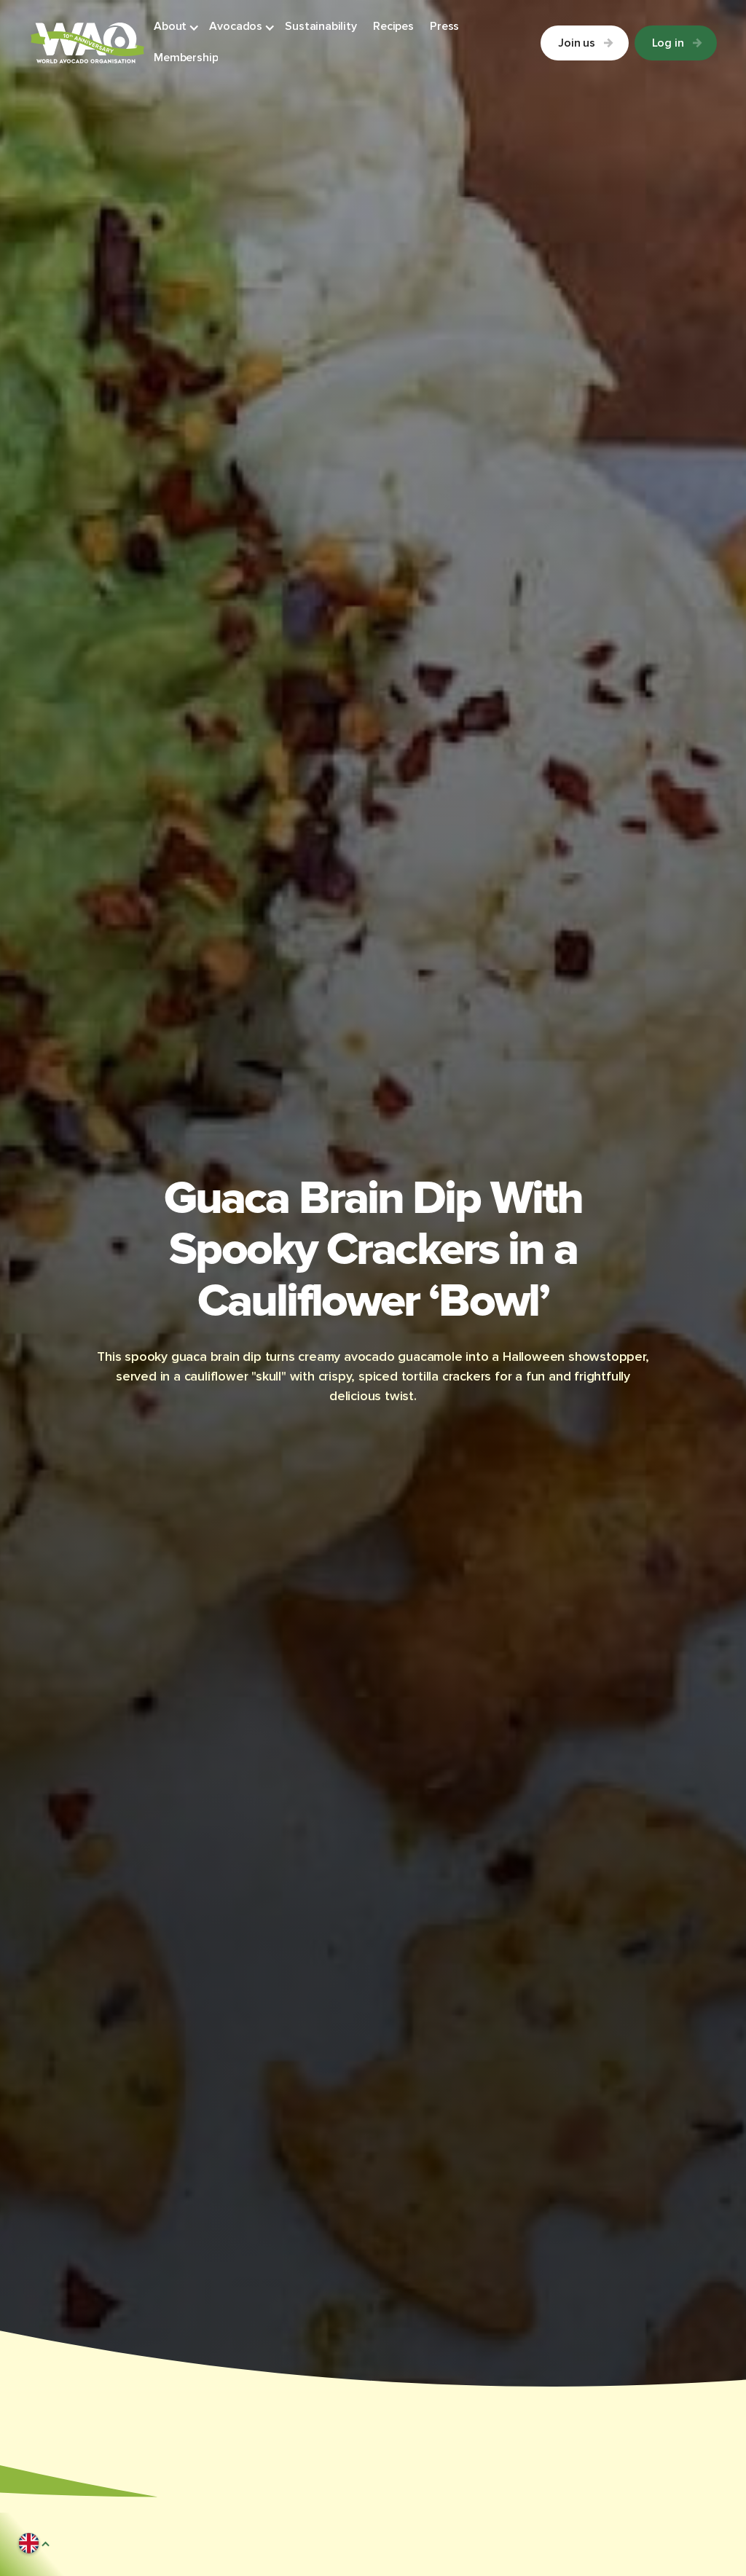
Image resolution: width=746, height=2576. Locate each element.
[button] (177, 27)
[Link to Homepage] (87, 43)
